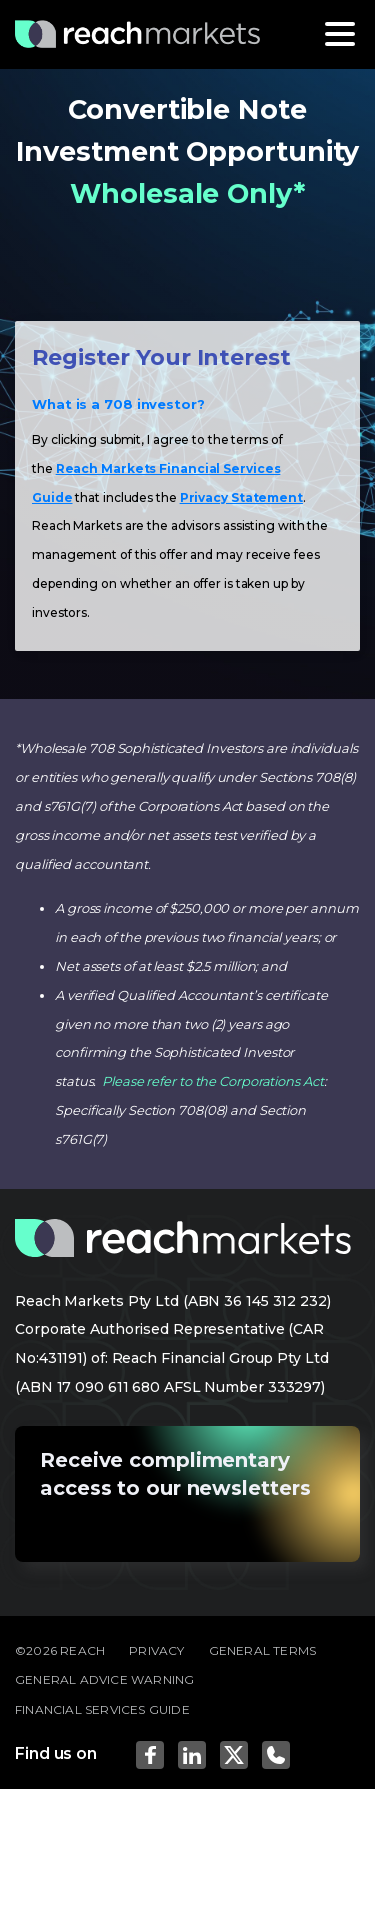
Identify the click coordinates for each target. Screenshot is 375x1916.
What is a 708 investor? (118, 404)
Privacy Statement (241, 497)
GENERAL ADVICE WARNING (104, 1679)
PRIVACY (156, 1650)
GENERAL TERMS (263, 1650)
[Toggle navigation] (340, 34)
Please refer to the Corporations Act (212, 1081)
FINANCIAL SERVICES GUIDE (102, 1709)
